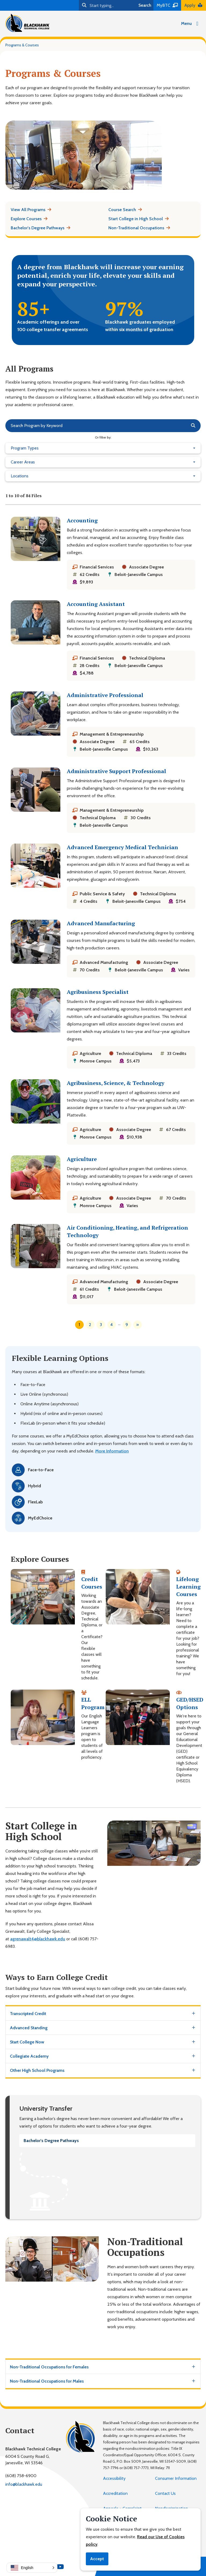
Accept (97, 2558)
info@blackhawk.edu (23, 2484)
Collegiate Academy (29, 2056)
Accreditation (115, 2493)
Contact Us (165, 2493)
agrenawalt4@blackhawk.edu (37, 1938)
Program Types (25, 448)
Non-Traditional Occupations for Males (47, 2381)
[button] (32, 2568)
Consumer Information (176, 2478)
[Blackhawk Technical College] (27, 23)
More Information (112, 1451)
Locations (19, 475)
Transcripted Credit (28, 2013)
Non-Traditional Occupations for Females (49, 2366)
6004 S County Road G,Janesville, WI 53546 (27, 2459)
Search (144, 5)
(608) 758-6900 (20, 2475)
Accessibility (114, 2478)
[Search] (107, 5)
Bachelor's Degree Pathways (51, 2140)
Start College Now (27, 2042)
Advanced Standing (28, 2027)
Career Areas (23, 462)
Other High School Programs (37, 2070)
